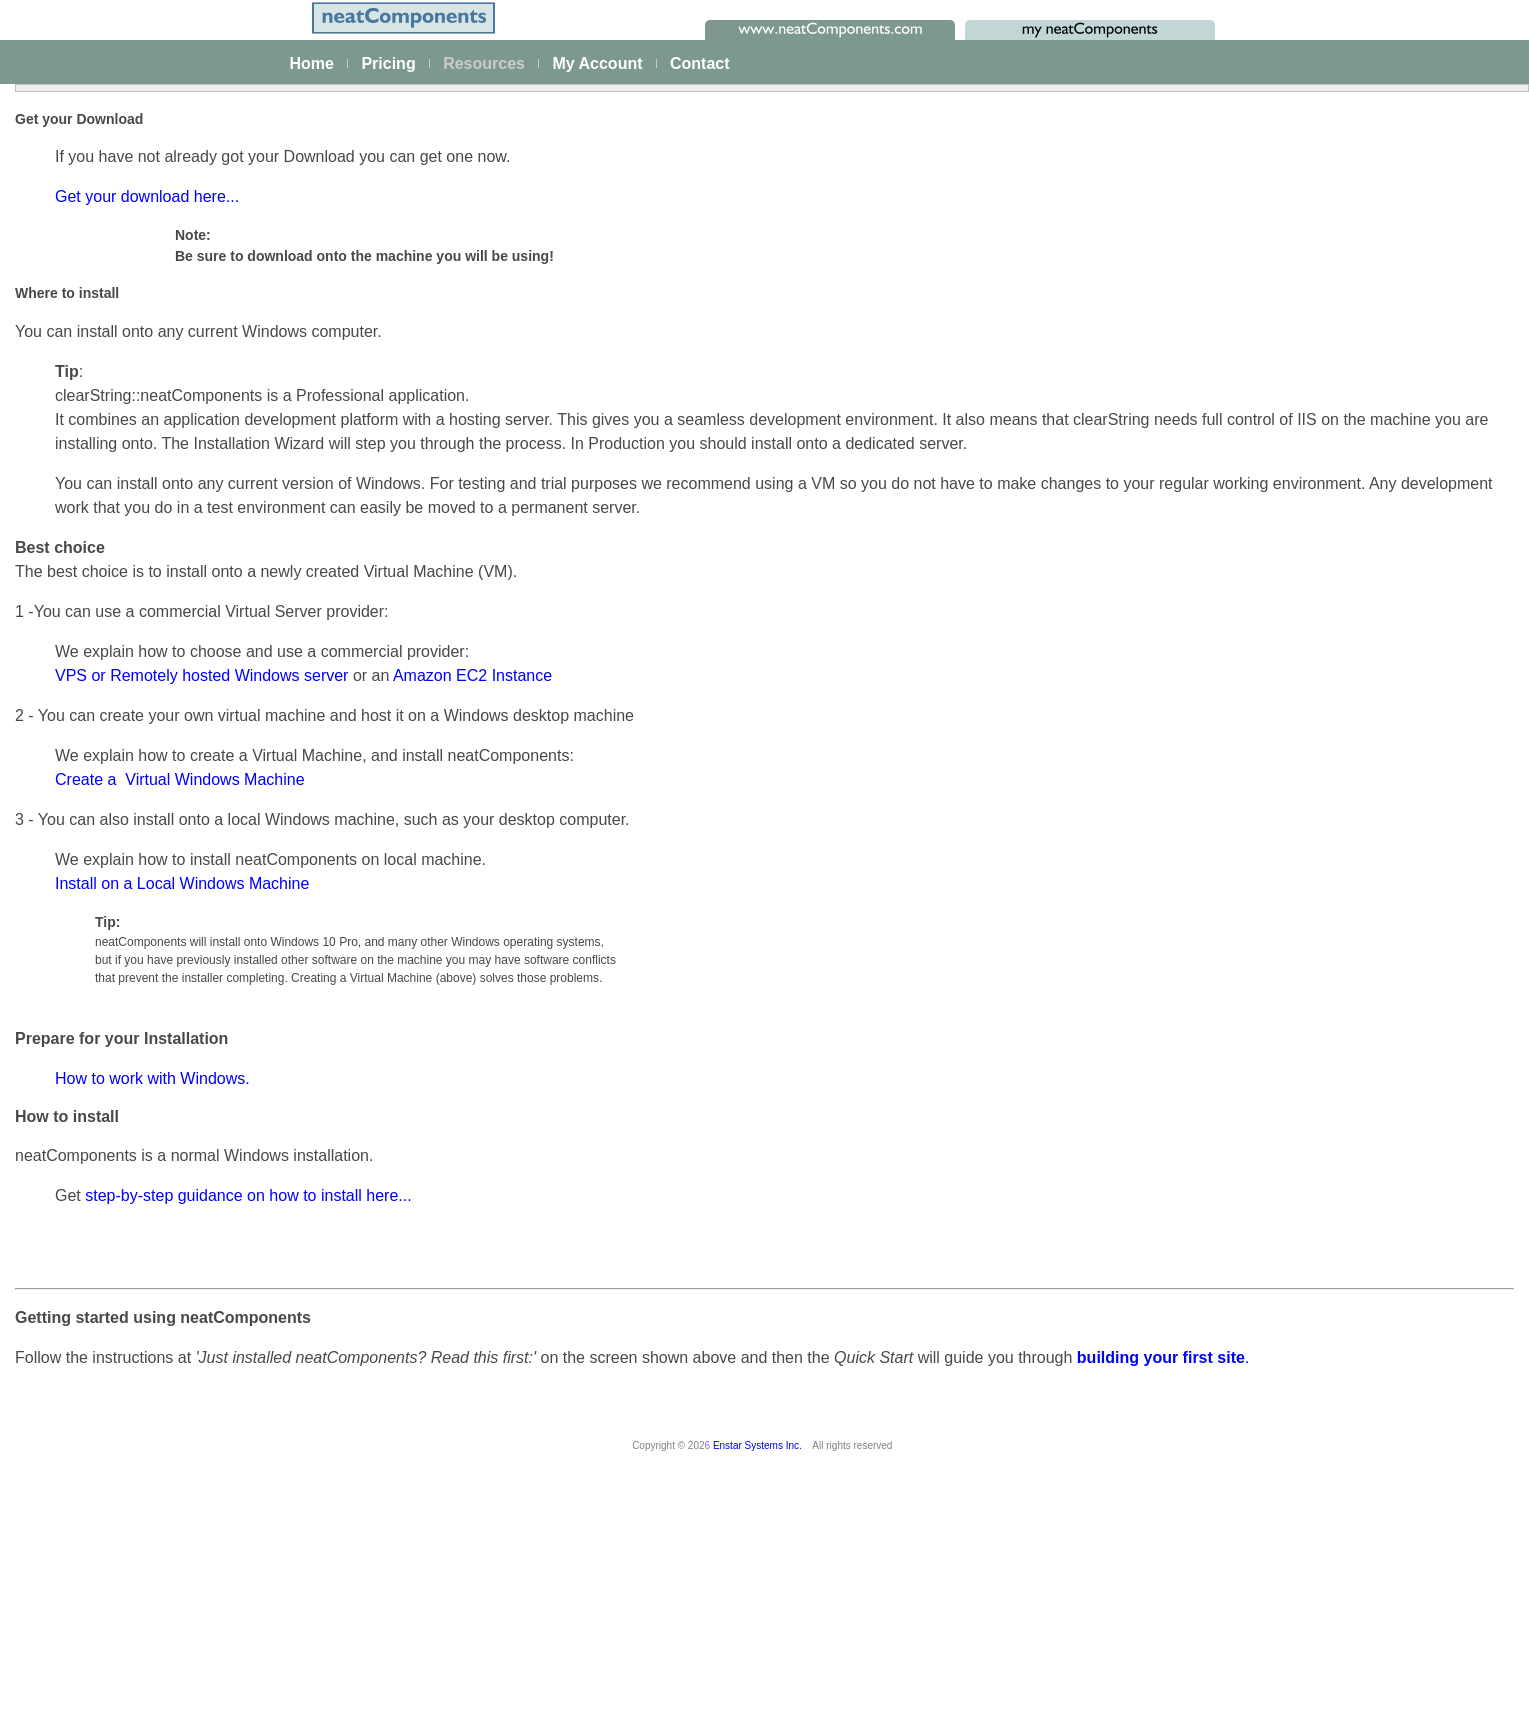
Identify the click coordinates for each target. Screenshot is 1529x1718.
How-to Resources (99, 761)
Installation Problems (1287, 606)
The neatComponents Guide (130, 293)
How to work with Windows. (457, 1300)
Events (63, 512)
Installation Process (1282, 446)
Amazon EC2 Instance (777, 897)
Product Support (1272, 1251)
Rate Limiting (1263, 1054)
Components (81, 650)
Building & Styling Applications (136, 404)
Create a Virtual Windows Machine (485, 1001)
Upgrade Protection (1282, 1150)
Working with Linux (1280, 734)
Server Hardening (1277, 1022)
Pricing (388, 63)
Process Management (110, 458)
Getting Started (1269, 414)
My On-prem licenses (108, 926)
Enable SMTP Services (1294, 894)
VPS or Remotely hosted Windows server (506, 897)
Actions (65, 677)
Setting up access (1277, 542)
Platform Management (111, 320)
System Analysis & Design (1303, 1283)
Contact (700, 63)
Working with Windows (1292, 702)
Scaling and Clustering (112, 485)
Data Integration (92, 431)
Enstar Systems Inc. (757, 1698)
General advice (1269, 862)
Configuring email (1276, 510)
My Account (597, 63)
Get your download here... (452, 370)
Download (73, 953)
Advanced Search (97, 842)
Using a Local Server (1287, 798)
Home (312, 63)
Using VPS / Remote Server (1309, 958)
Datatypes (73, 704)
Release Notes (88, 980)
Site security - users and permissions (156, 593)
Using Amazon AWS (1284, 574)
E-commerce (81, 566)
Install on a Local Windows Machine (487, 1105)
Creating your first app (111, 377)
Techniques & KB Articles (120, 788)
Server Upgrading (1277, 1086)
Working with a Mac (1283, 766)
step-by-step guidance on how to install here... (553, 1417)
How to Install (1264, 478)
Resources (484, 63)
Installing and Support (116, 899)
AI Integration (83, 539)
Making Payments (1277, 1219)
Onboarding (1258, 1315)
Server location (1268, 926)
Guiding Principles (98, 815)
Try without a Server (1284, 670)
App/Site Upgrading (1282, 1118)
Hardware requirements (1295, 990)
